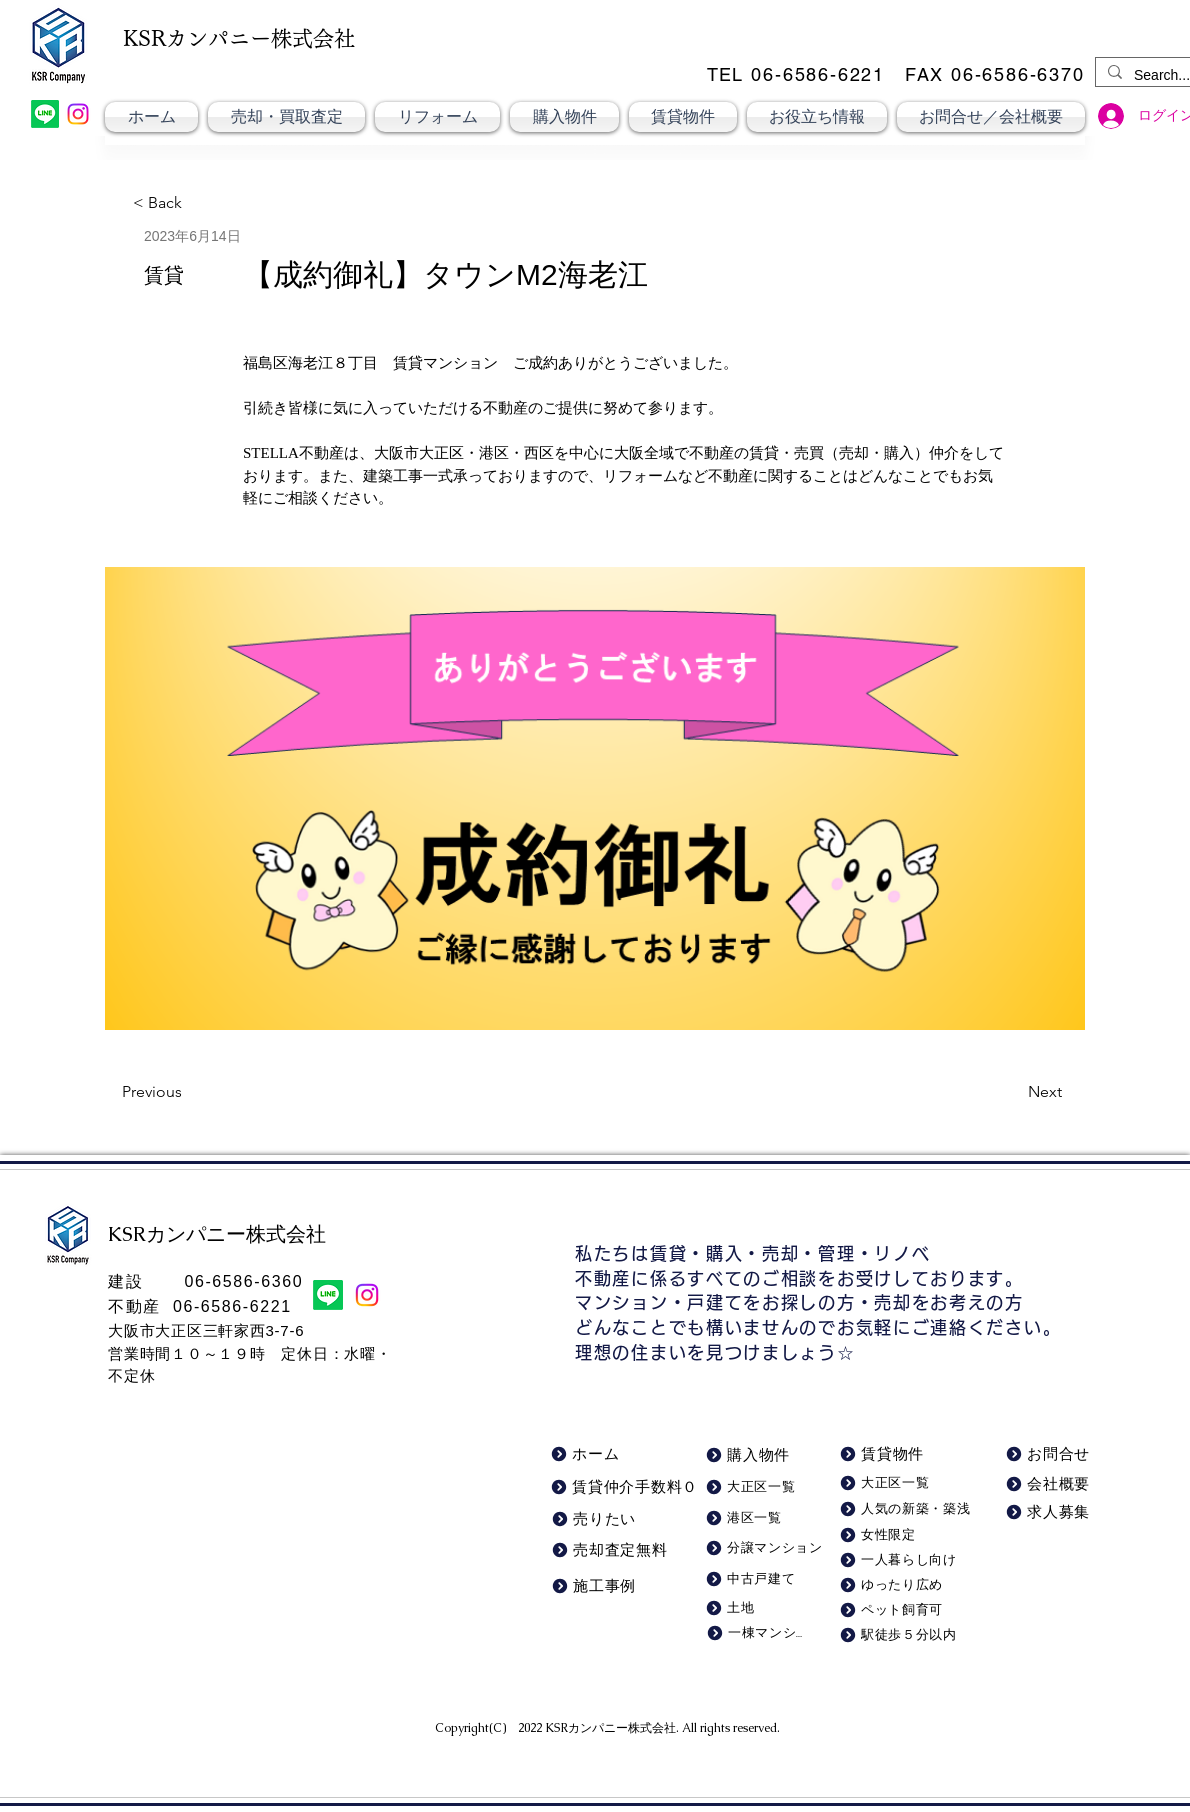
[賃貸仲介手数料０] (625, 1487)
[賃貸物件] (896, 1454)
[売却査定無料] (613, 1550)
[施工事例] (622, 1586)
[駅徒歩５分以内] (904, 1635)
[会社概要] (1052, 1484)
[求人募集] (1051, 1512)
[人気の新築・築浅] (908, 1509)
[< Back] (167, 203)
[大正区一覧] (904, 1483)
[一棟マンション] (754, 1633)
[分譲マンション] (766, 1548)
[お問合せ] (1052, 1454)
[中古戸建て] (757, 1579)
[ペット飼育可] (901, 1610)
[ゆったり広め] (901, 1585)
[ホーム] (599, 1454)
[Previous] (188, 1092)
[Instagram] (78, 114)
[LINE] (45, 114)
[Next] (1012, 1092)
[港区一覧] (757, 1518)
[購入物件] (754, 1455)
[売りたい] (599, 1519)
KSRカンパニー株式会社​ (610, 1728)
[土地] (753, 1608)
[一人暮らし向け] (901, 1560)
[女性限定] (901, 1535)
